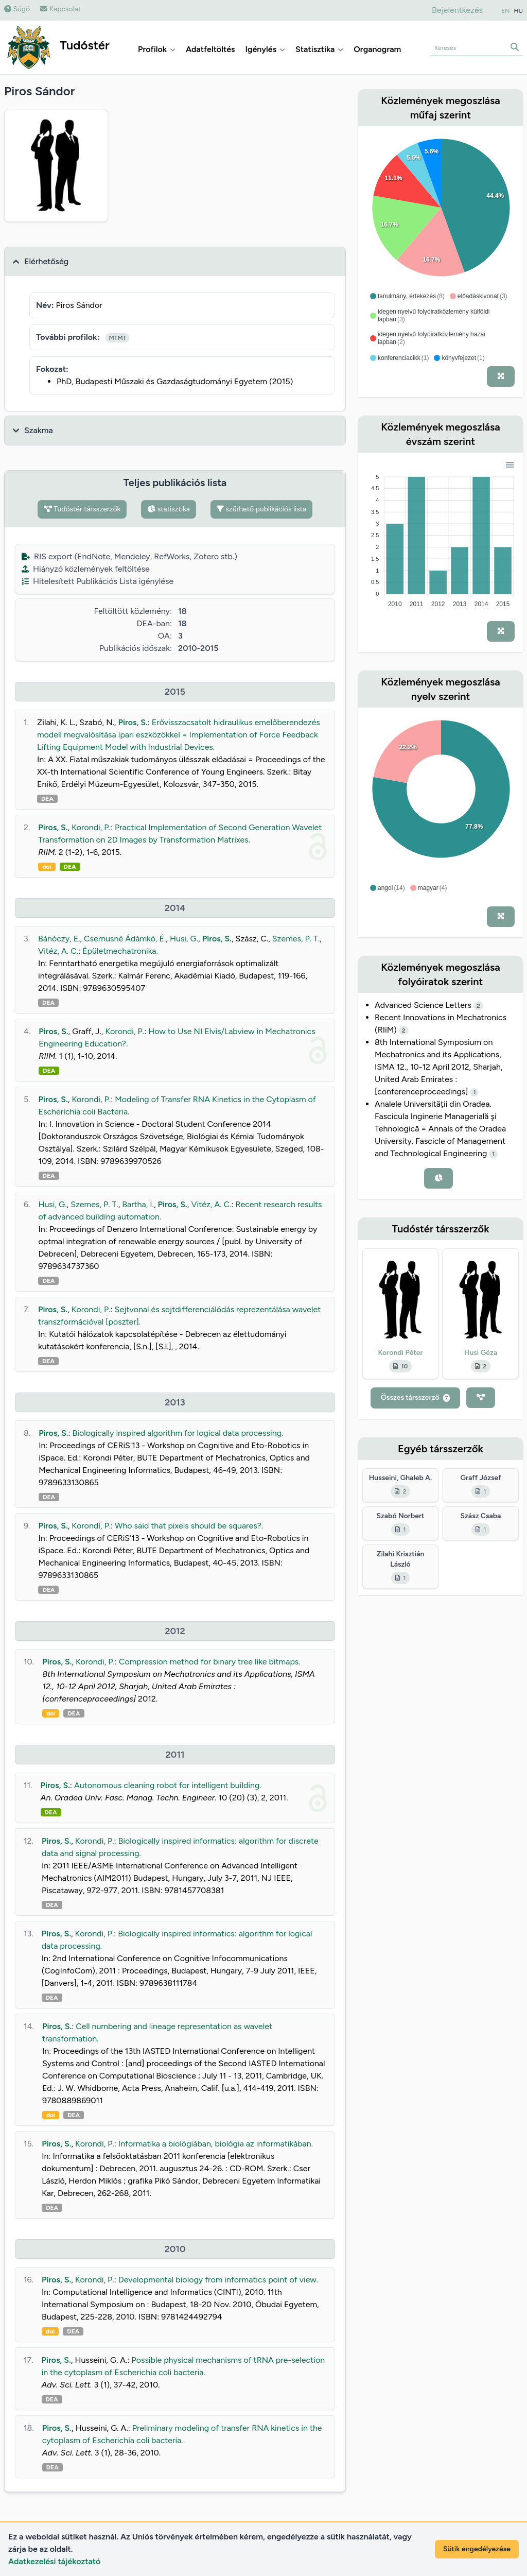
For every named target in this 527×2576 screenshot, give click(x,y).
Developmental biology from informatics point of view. (218, 2280)
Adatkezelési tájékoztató (54, 2561)
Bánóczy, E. (59, 938)
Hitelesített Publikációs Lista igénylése (97, 581)
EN (505, 10)
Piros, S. (132, 722)
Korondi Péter (400, 1352)
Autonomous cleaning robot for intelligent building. (167, 1785)
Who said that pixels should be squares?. (189, 1526)
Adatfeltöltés (210, 49)
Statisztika (319, 49)
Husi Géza (480, 1352)
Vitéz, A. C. (58, 951)
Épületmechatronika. (120, 951)
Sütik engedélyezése (477, 2549)
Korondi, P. (91, 827)
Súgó (17, 9)
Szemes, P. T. (296, 938)
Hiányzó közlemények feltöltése (86, 569)
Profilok (156, 49)
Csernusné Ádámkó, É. (125, 938)
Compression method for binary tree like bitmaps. (210, 1662)
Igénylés (265, 49)
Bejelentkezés (457, 10)
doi (46, 866)
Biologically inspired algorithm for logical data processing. (177, 1433)
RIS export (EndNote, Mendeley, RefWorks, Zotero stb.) (129, 556)
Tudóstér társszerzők (82, 509)
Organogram (377, 49)
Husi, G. (184, 938)
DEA (47, 798)
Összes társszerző (415, 1397)
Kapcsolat (60, 9)
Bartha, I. (138, 1204)
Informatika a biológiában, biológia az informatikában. (215, 2144)
